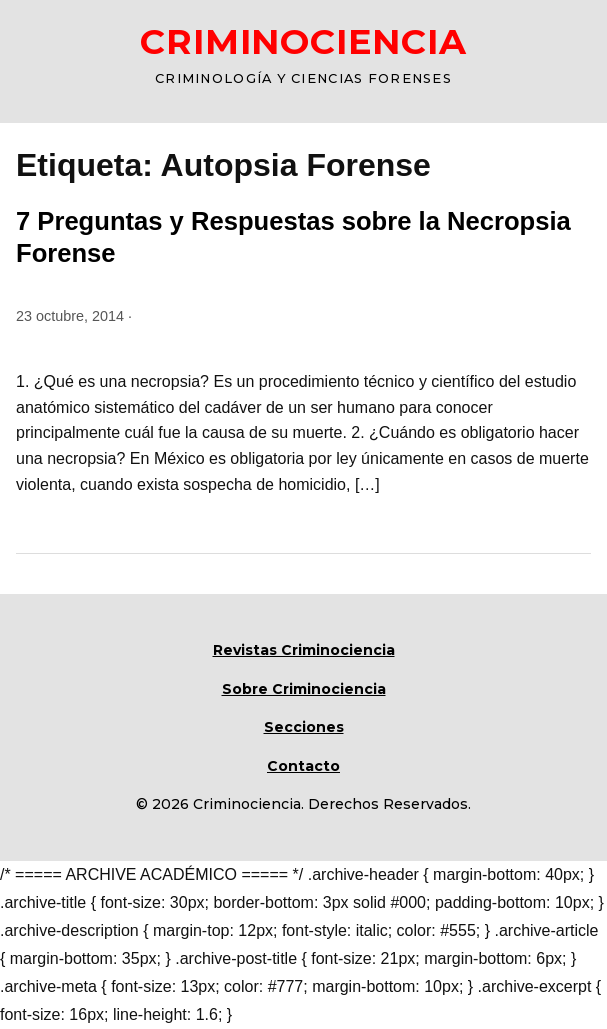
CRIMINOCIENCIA (303, 41)
